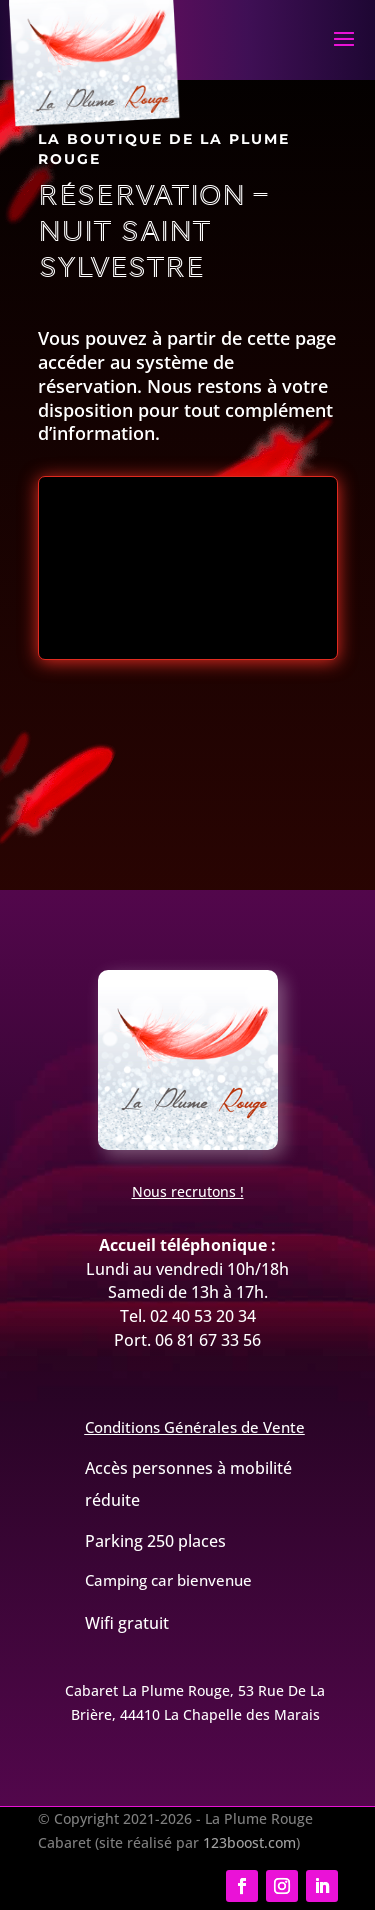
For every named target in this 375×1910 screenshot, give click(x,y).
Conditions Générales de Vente (195, 1427)
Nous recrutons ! (188, 1191)
